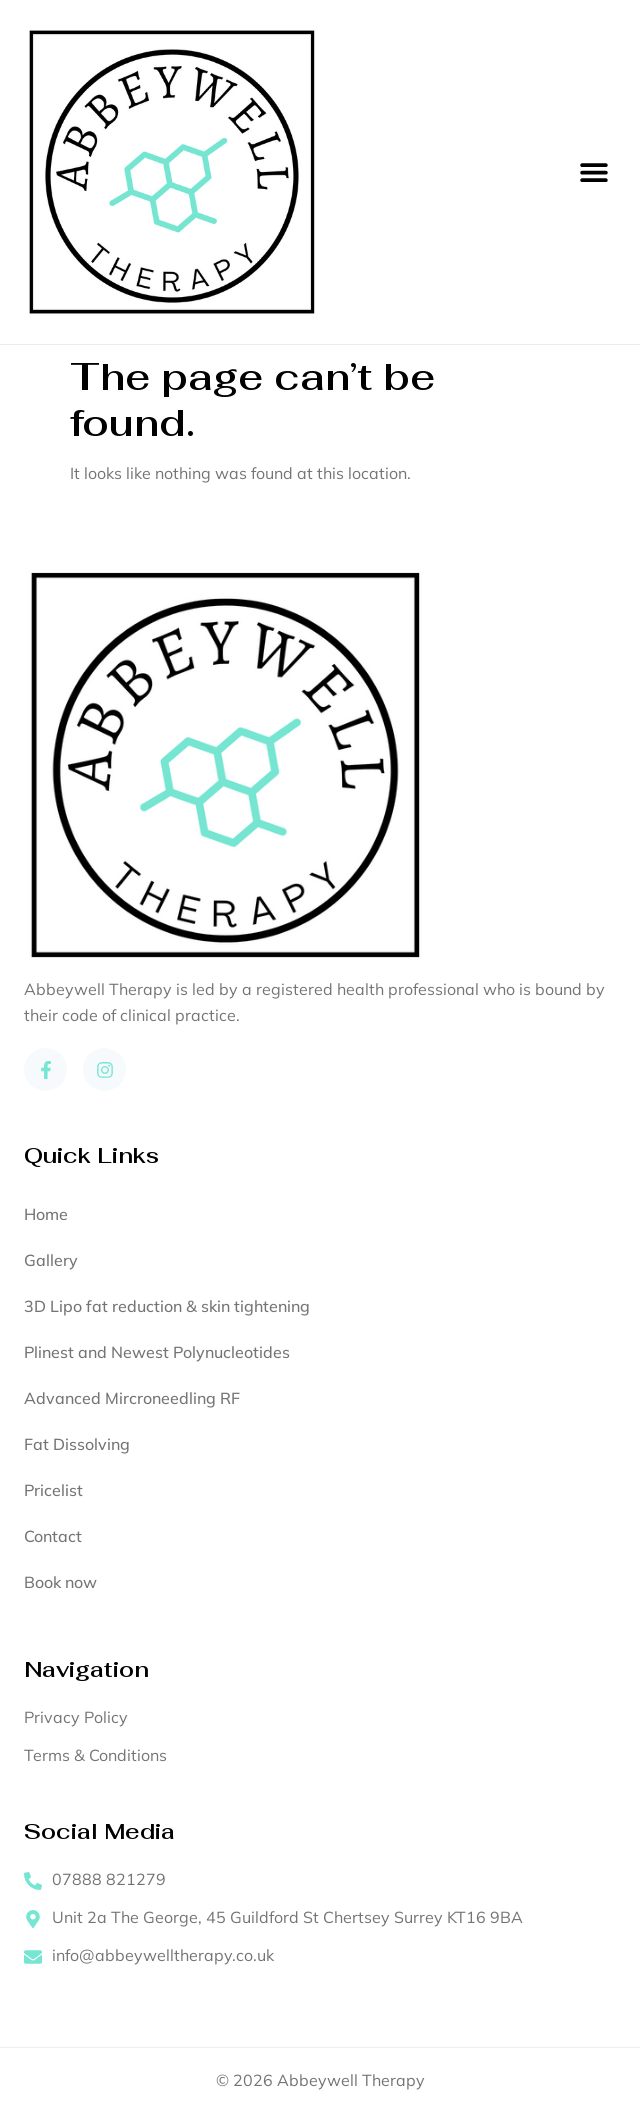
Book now (60, 1582)
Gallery (51, 1260)
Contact (53, 1536)
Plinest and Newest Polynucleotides (157, 1352)
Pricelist (53, 1490)
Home (46, 1214)
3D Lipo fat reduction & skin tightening (167, 1306)
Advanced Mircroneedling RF (132, 1398)
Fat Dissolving (77, 1444)
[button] (593, 172)
